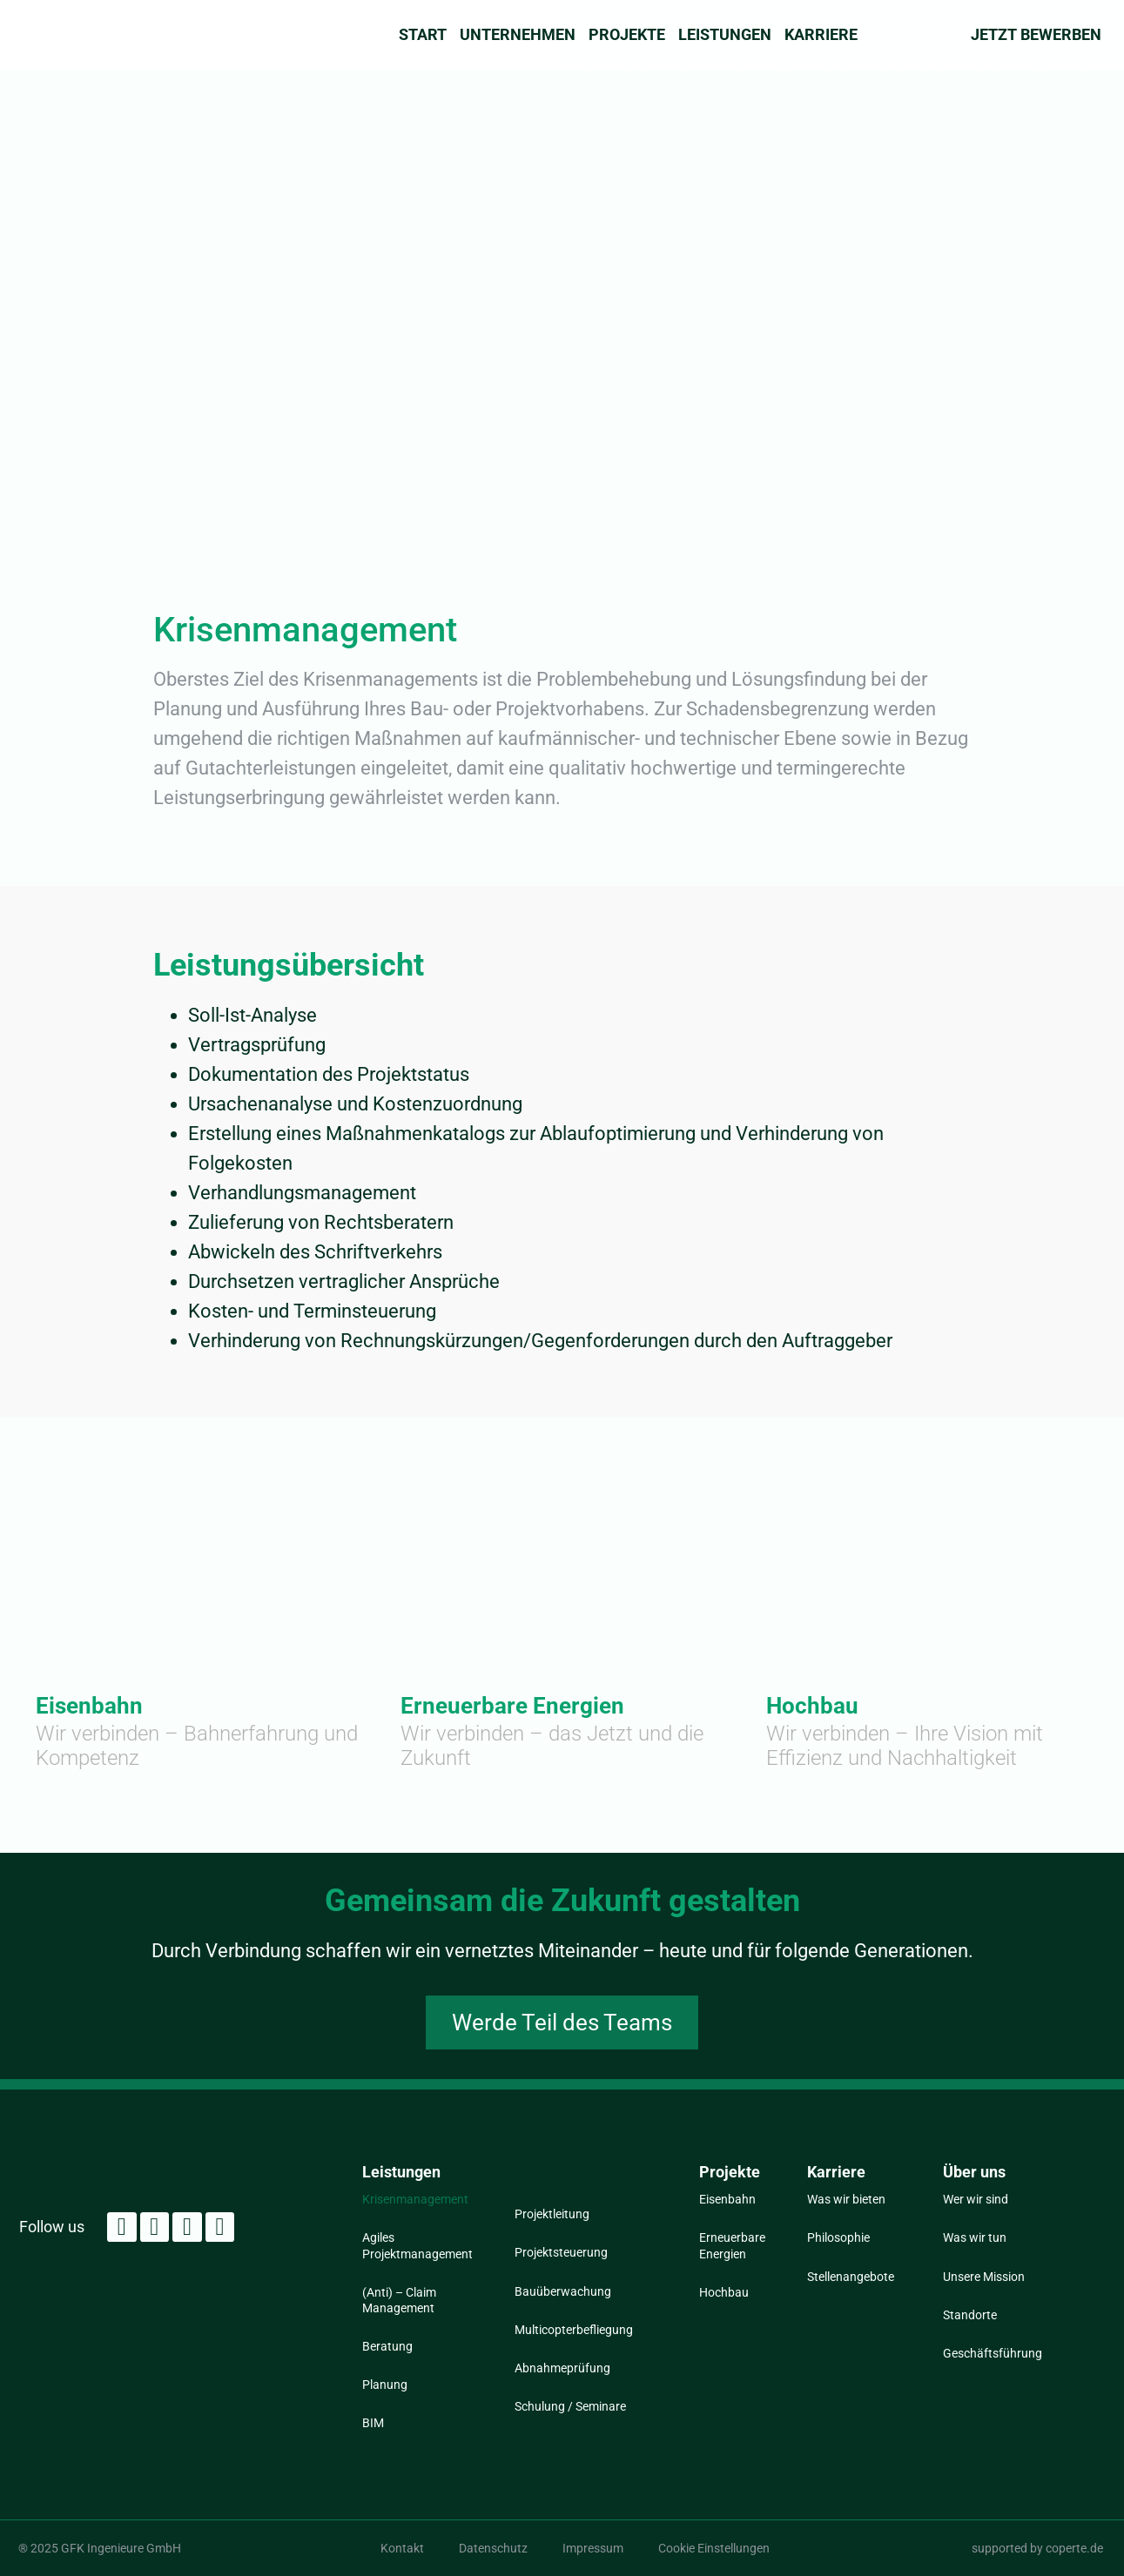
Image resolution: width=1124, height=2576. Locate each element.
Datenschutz (493, 2548)
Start (423, 35)
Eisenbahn (89, 1706)
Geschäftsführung (991, 2353)
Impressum (592, 2548)
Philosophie (838, 2237)
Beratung (387, 2346)
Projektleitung (552, 2214)
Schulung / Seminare (570, 2406)
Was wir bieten (846, 2199)
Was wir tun (974, 2237)
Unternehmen (517, 35)
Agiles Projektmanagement (417, 2245)
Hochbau (812, 1706)
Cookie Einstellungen (714, 2548)
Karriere (821, 35)
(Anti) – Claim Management (399, 2300)
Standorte (970, 2315)
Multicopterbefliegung (574, 2330)
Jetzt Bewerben (1036, 34)
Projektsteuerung (561, 2252)
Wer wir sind (975, 2199)
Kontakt (402, 2548)
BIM (373, 2423)
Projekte (627, 35)
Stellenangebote (850, 2277)
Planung (384, 2385)
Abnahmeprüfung (562, 2368)
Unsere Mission (984, 2277)
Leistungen (724, 35)
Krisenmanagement (415, 2199)
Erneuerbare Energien (512, 1706)
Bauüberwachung (563, 2291)
